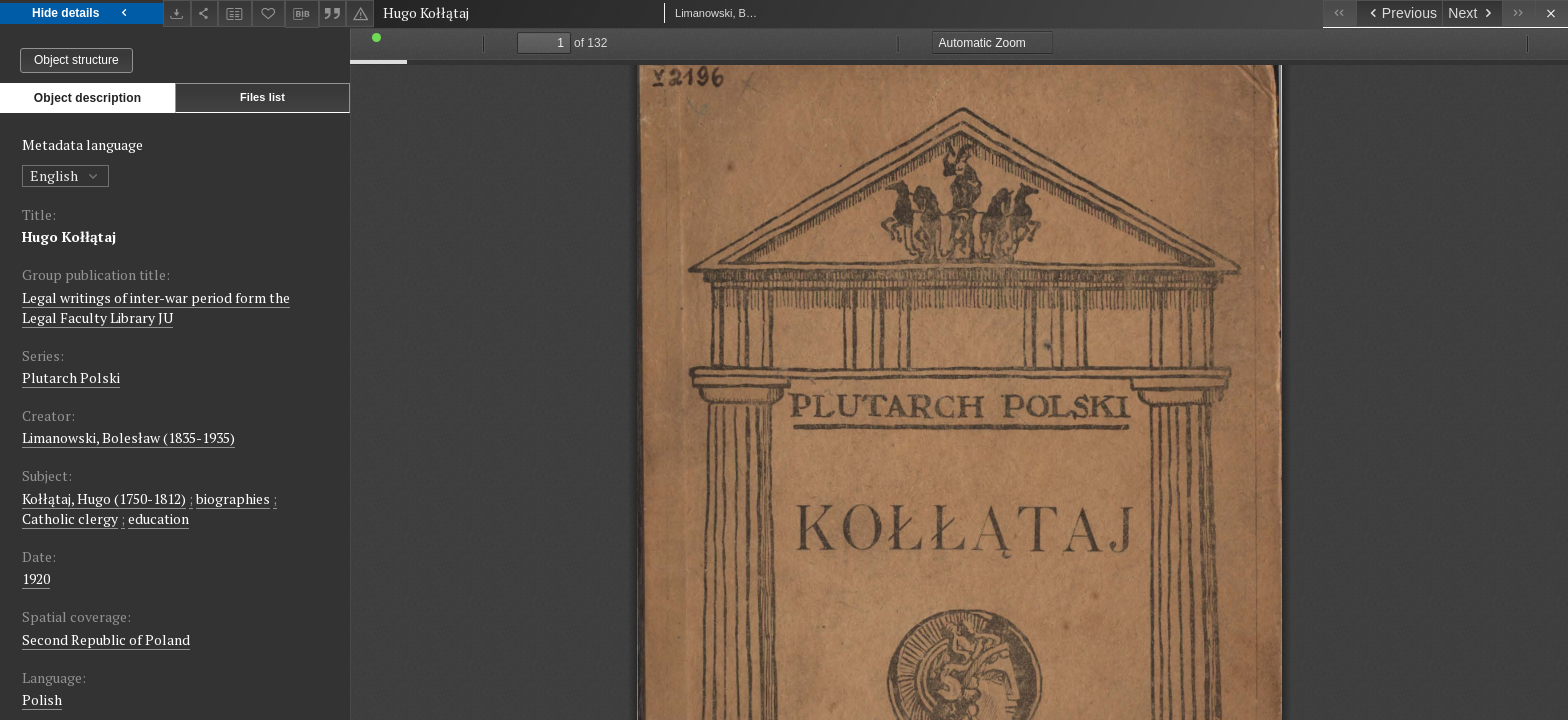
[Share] (205, 13)
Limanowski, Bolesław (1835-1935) (128, 437)
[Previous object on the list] (1399, 13)
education (158, 518)
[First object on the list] (1339, 13)
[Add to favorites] (269, 13)
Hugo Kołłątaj (69, 236)
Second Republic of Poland (106, 639)
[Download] (177, 13)
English (65, 175)
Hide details (81, 13)
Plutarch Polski (71, 377)
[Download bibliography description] (302, 14)
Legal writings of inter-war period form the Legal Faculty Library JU (156, 307)
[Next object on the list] (1472, 13)
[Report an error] (360, 13)
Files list (262, 97)
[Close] (1551, 13)
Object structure (76, 60)
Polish (42, 699)
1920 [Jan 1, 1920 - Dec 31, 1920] (36, 578)
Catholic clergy (70, 518)
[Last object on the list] (1518, 13)
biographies (233, 498)
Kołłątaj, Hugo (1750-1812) (104, 498)
